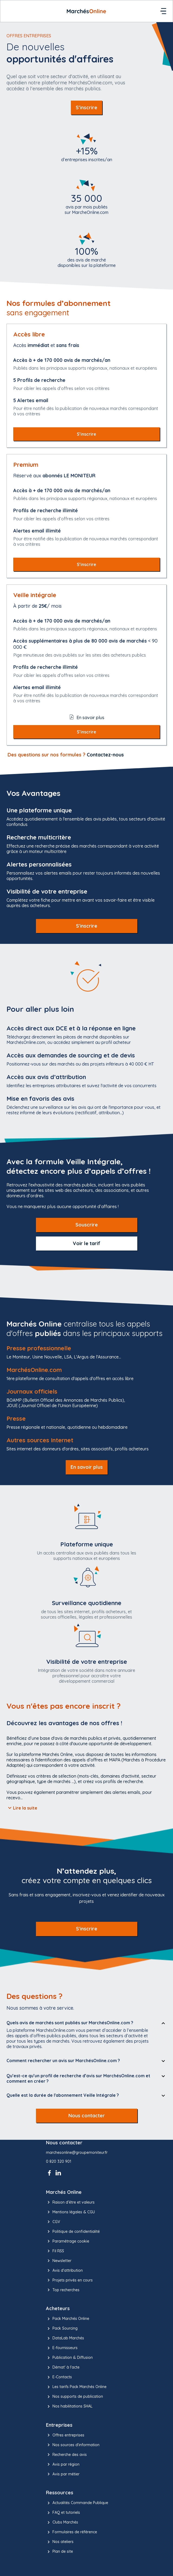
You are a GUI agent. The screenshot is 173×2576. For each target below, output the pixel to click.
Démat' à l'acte (62, 2367)
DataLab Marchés (65, 2338)
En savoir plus (87, 1467)
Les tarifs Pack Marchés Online (76, 2387)
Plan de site (59, 2551)
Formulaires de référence (71, 2532)
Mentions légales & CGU (70, 2212)
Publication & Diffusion (69, 2357)
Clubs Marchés (62, 2522)
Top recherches (62, 2290)
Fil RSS (55, 2251)
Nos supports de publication (74, 2396)
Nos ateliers (60, 2542)
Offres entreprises (65, 2435)
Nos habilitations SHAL (69, 2406)
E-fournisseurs (62, 2348)
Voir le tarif (86, 1243)
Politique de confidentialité (73, 2231)
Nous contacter (86, 2115)
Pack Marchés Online (67, 2319)
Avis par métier (62, 2474)
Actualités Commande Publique (77, 2503)
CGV (53, 2221)
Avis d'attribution (64, 2270)
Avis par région (62, 2464)
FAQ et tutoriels (63, 2512)
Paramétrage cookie (67, 2241)
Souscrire (86, 1225)
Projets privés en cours (69, 2280)
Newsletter (58, 2260)
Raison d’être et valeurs (70, 2202)
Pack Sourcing (62, 2328)
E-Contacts (59, 2377)
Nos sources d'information (72, 2445)
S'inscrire (86, 926)
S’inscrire (86, 107)
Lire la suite (21, 1808)
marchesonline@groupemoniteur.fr (77, 2152)
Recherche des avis (66, 2454)
